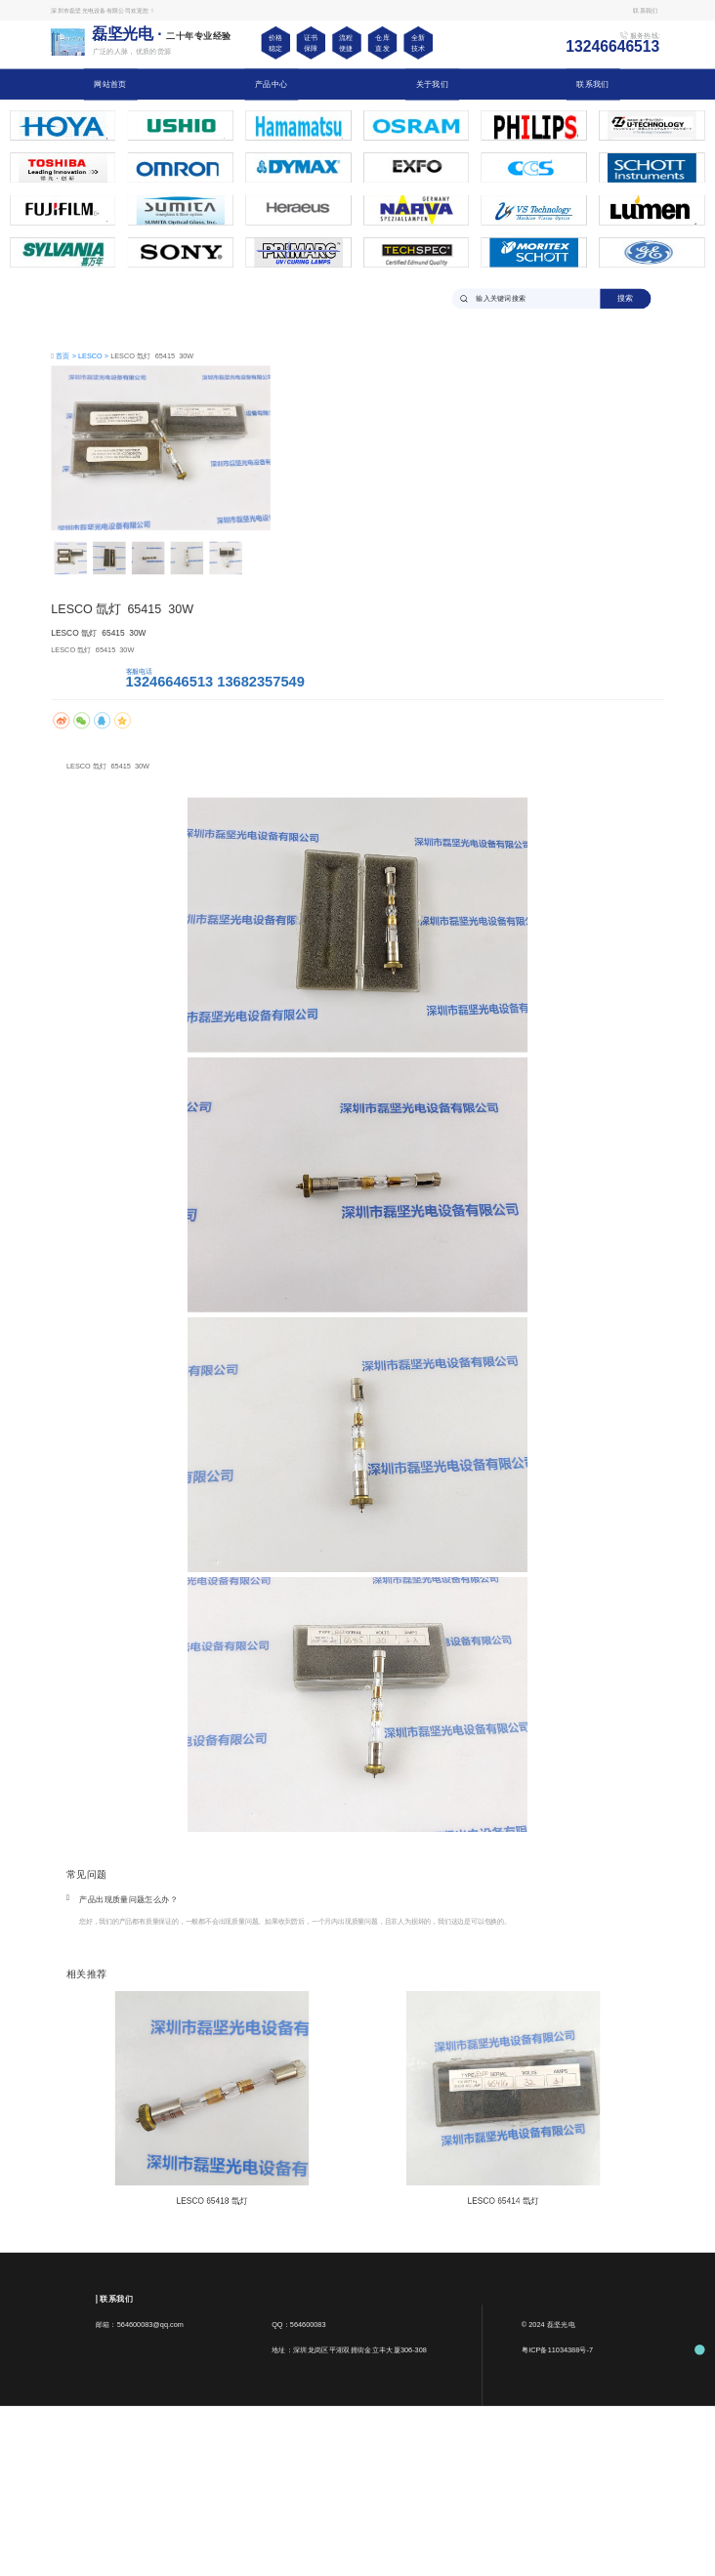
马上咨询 (82, 677)
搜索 (625, 298)
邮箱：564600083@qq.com (140, 2324)
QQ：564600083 (298, 2324)
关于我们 (432, 84)
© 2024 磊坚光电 (548, 2324)
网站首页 (110, 84)
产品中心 (271, 84)
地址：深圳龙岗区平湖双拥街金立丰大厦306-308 (349, 2349)
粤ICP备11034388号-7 (557, 2349)
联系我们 (592, 84)
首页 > (67, 355)
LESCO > (94, 355)
